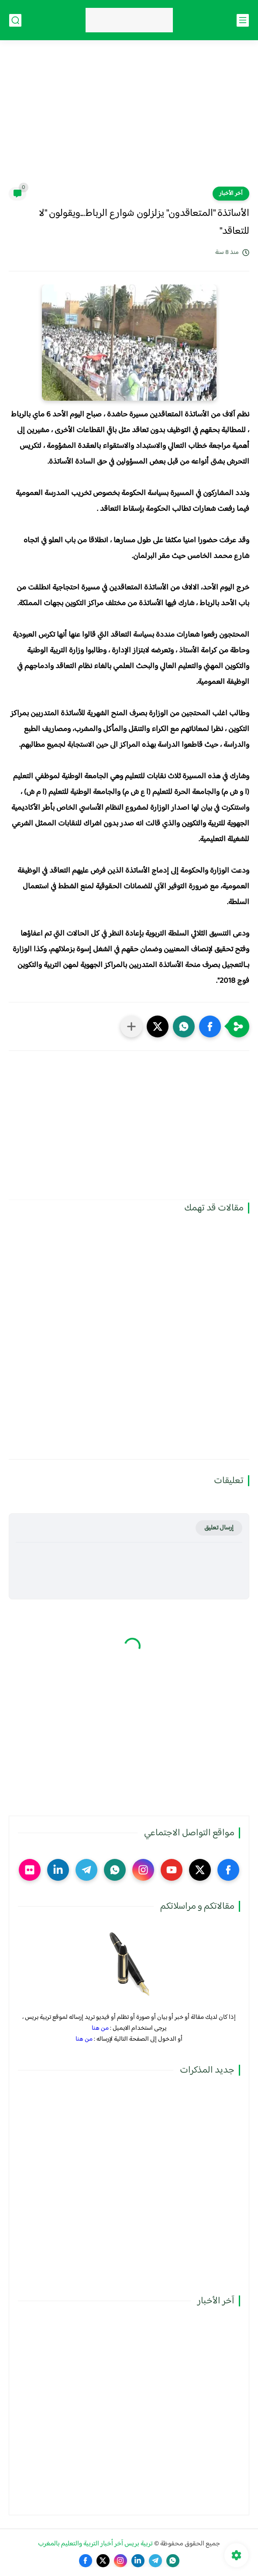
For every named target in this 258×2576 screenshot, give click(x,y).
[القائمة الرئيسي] (242, 20)
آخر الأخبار (231, 193)
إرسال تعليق (219, 1527)
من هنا (100, 2028)
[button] (210, 1026)
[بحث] (15, 20)
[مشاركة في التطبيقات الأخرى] (131, 1026)
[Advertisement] (129, 119)
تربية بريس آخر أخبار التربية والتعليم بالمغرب (95, 2544)
